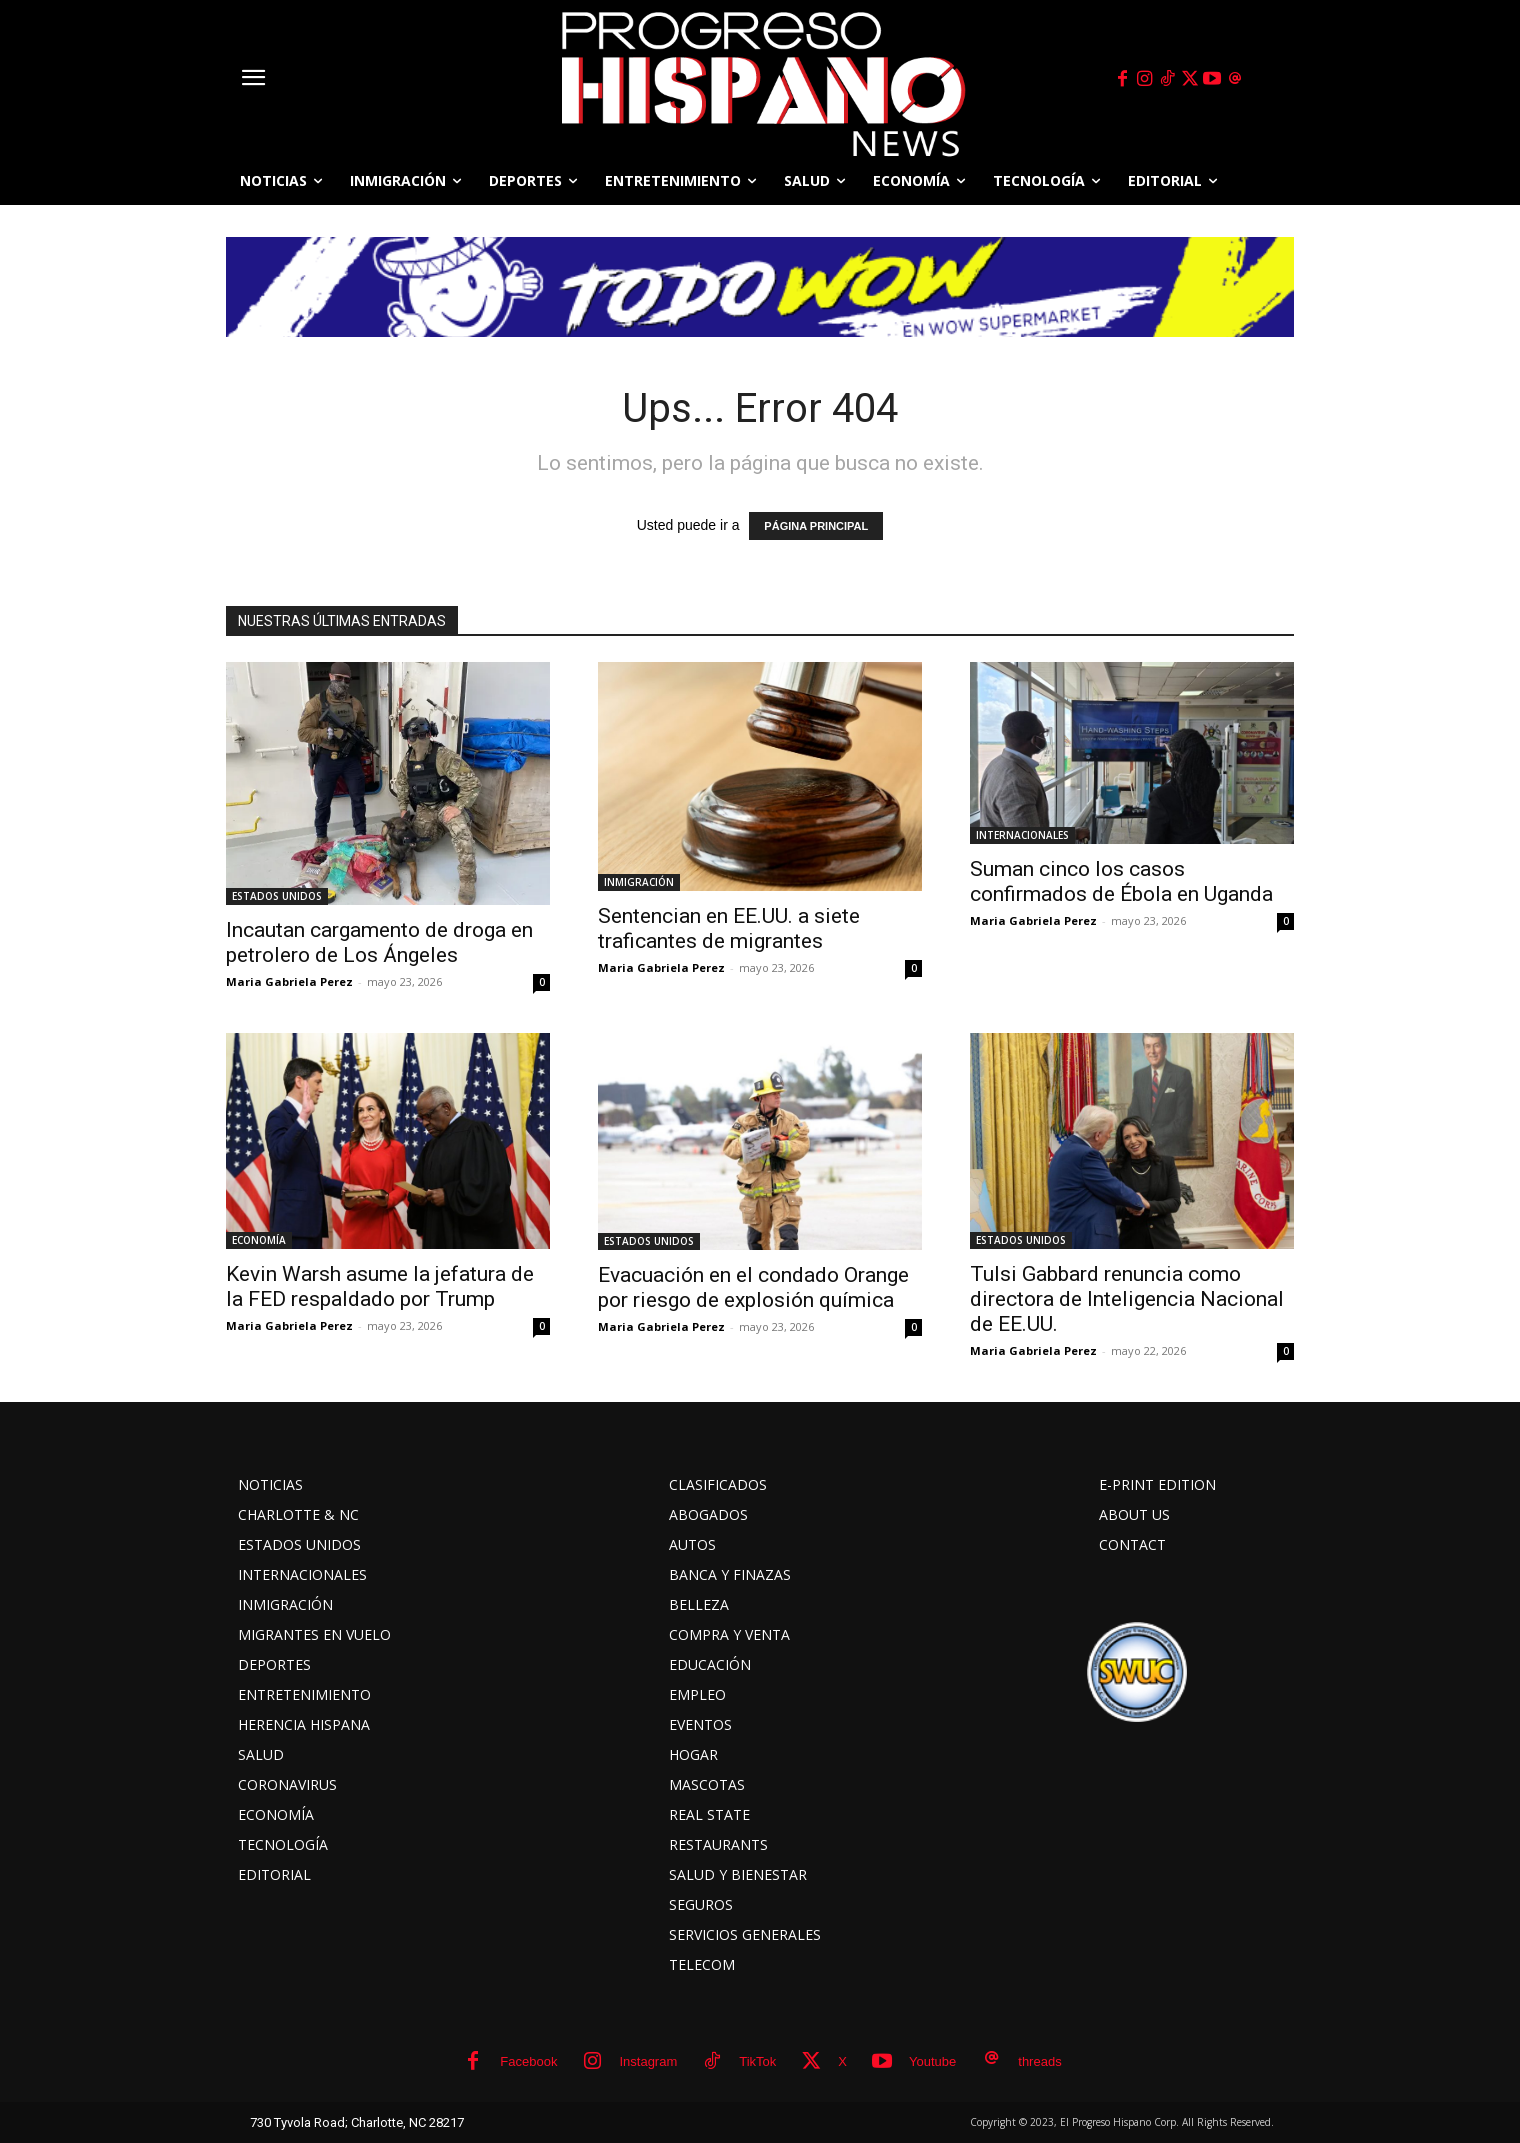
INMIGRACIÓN (639, 882)
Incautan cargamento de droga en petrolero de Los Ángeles (379, 942)
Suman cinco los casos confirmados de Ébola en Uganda (1121, 881)
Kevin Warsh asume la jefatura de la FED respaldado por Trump (380, 1286)
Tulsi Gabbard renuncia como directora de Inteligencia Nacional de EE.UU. (1127, 1299)
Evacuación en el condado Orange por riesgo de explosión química (753, 1287)
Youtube (932, 2061)
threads (1039, 2061)
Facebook (528, 2061)
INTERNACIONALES (1022, 835)
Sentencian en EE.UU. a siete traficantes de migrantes (729, 928)
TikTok (757, 2061)
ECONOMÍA (259, 1240)
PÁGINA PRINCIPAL (816, 526)
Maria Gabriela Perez (289, 981)
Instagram (648, 2061)
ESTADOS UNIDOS (277, 896)
